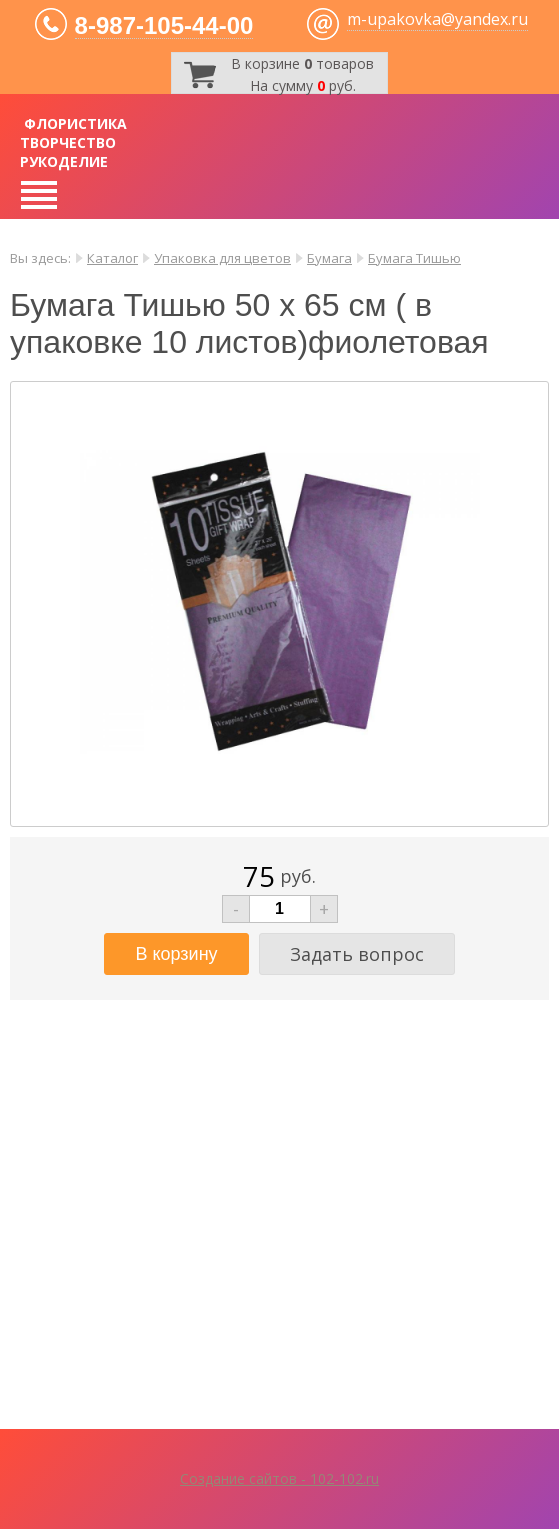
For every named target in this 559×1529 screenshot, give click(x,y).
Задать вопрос (357, 954)
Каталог (112, 258)
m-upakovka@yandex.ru (437, 19)
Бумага (329, 258)
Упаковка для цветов (222, 258)
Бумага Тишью (414, 258)
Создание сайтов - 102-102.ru (279, 1478)
